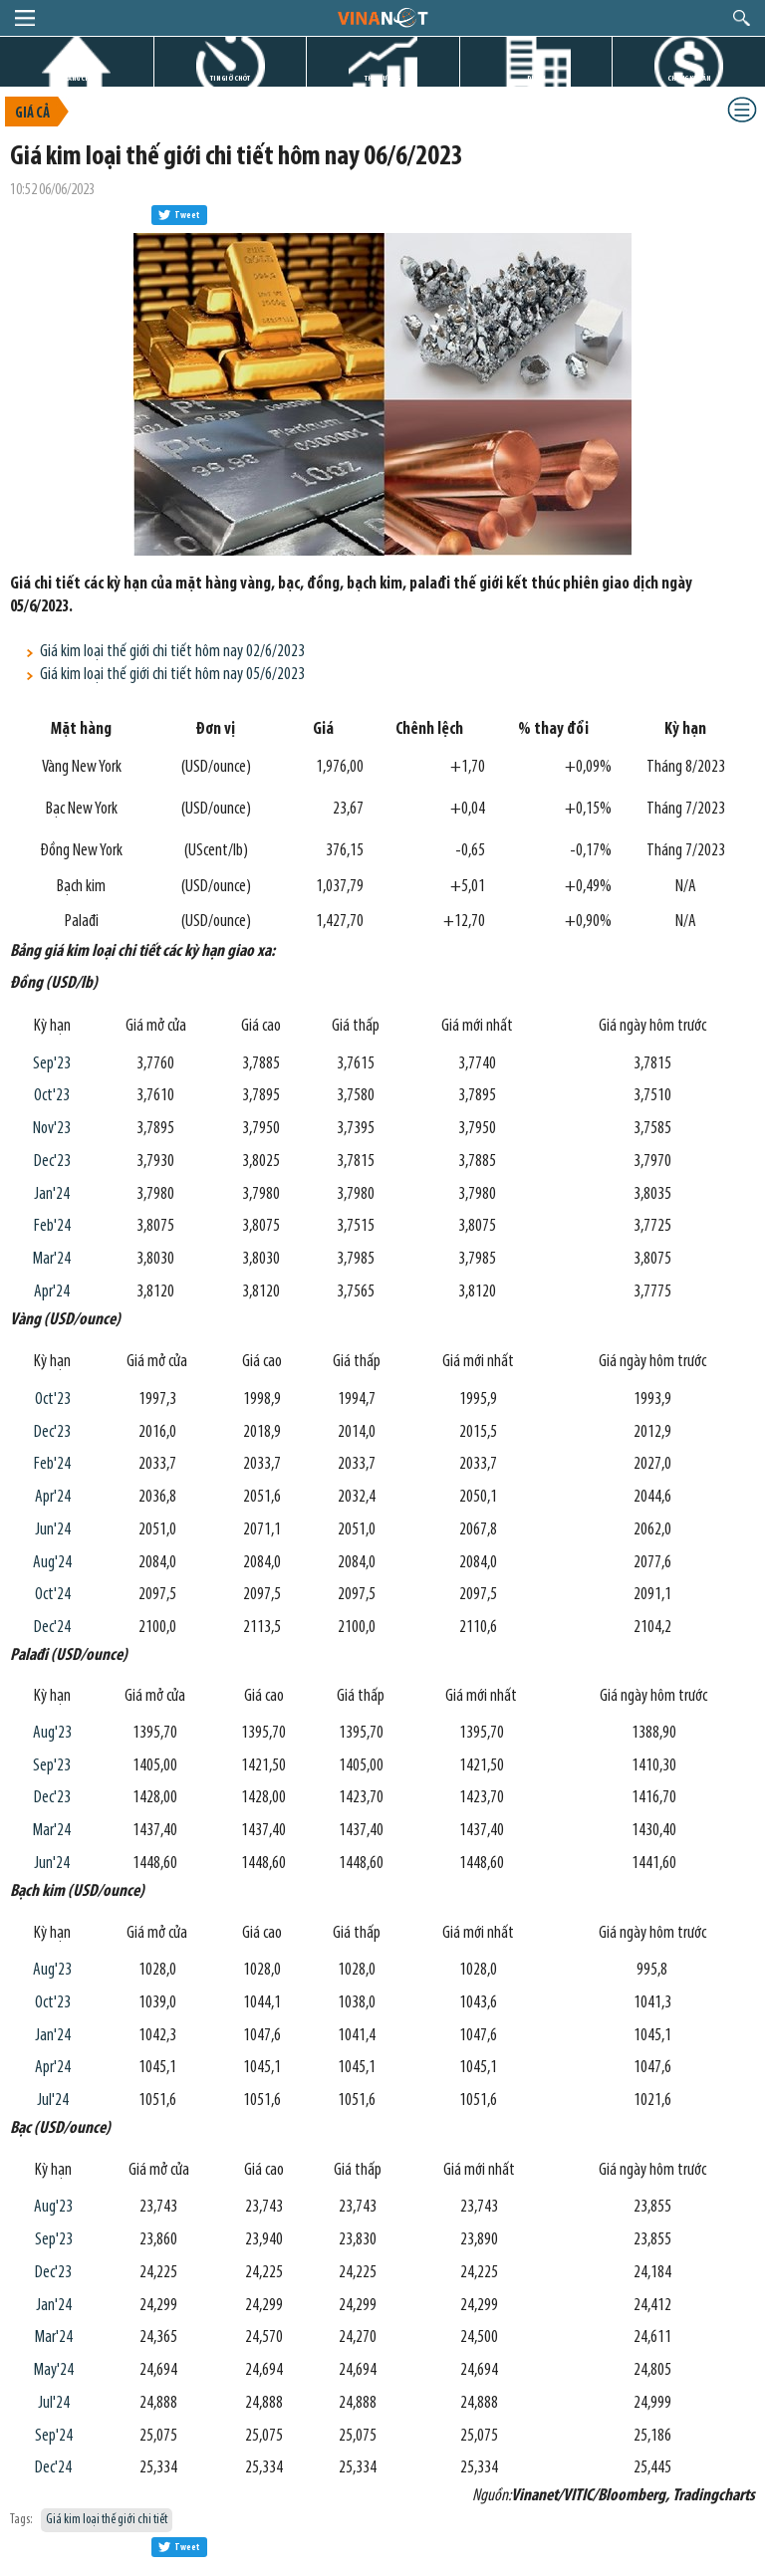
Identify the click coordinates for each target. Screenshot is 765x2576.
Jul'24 (53, 2100)
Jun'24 (53, 1530)
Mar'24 (52, 1259)
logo (382, 17)
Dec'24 (52, 1627)
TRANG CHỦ (77, 78)
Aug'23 (52, 1733)
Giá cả (32, 114)
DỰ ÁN (536, 78)
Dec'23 (52, 1161)
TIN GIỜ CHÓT (230, 78)
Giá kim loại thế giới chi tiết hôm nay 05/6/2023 (172, 674)
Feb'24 (52, 1226)
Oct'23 (52, 1095)
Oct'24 (53, 1594)
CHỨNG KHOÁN (688, 78)
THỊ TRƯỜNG (382, 78)
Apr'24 (52, 1292)
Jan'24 (52, 1194)
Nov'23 (52, 1128)
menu (25, 18)
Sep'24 (54, 2436)
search (741, 18)
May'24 (54, 2370)
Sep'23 (52, 1063)
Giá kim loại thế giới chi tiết (106, 2519)
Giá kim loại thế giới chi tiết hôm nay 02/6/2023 (172, 651)
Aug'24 (52, 1562)
